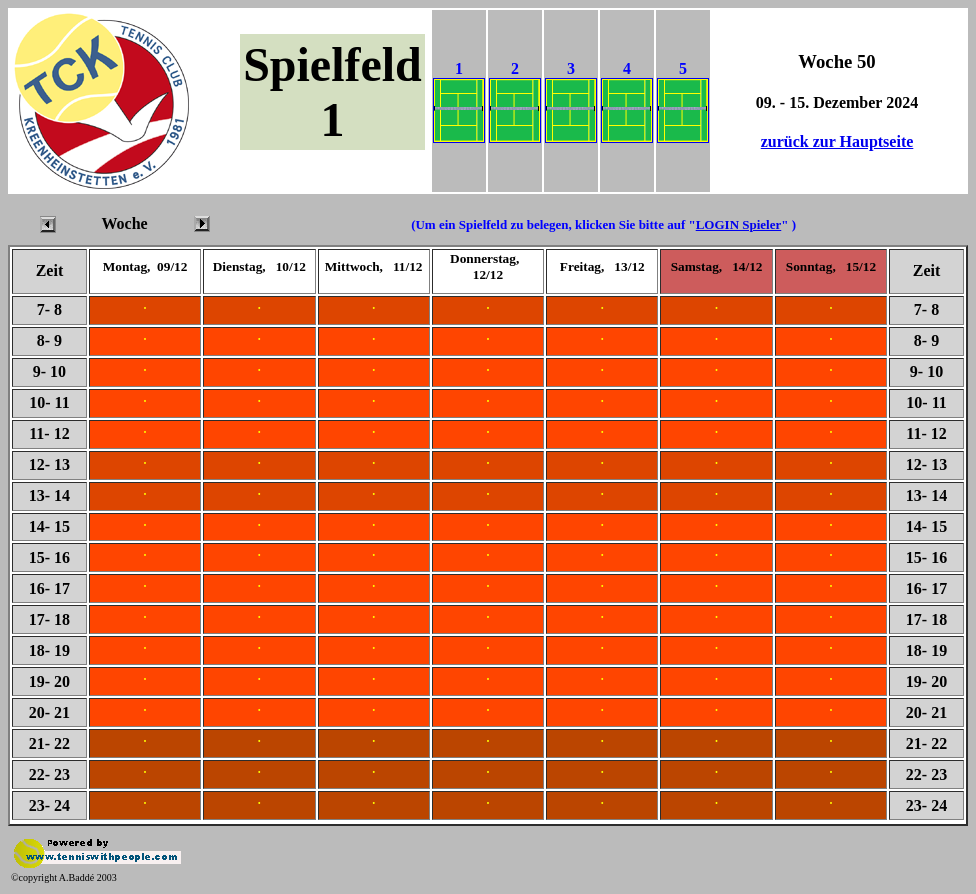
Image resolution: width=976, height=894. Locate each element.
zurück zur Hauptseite (837, 141)
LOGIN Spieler (739, 224)
